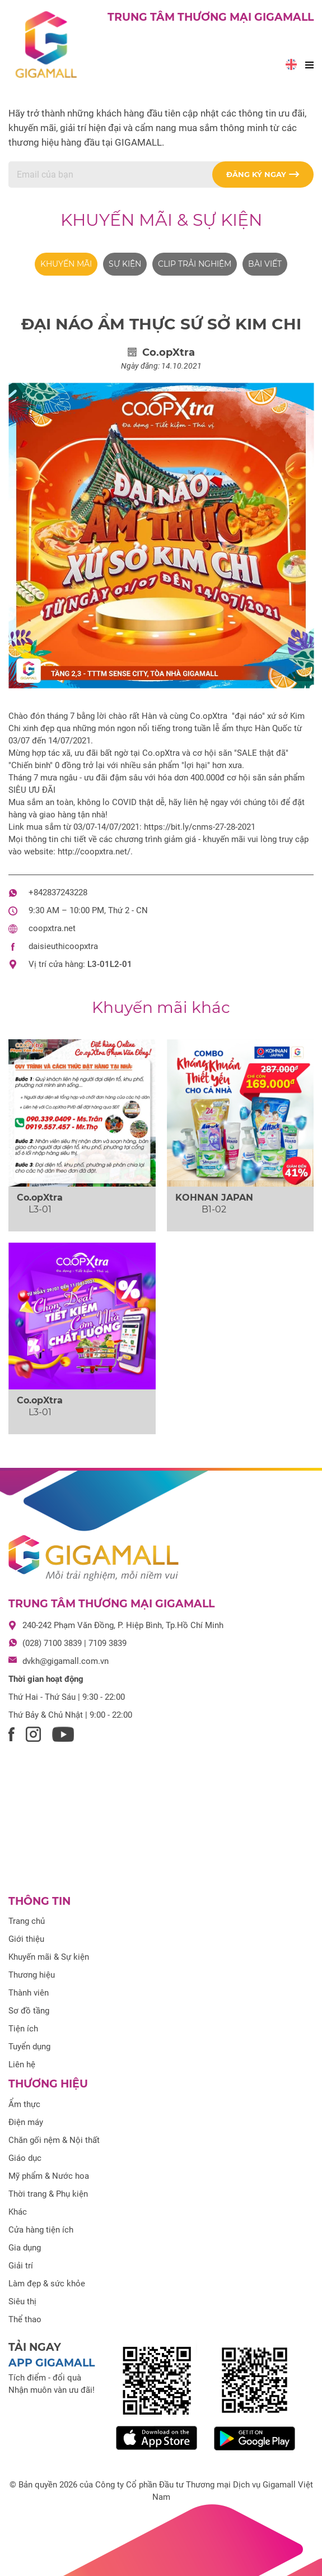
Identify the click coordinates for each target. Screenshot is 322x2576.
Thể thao (24, 2319)
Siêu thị (22, 2301)
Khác (17, 2212)
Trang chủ (26, 1921)
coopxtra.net (52, 928)
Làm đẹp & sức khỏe (46, 2284)
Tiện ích (23, 2029)
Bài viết (265, 264)
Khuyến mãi (66, 264)
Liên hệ (21, 2064)
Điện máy (25, 2122)
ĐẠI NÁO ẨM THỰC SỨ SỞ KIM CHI (161, 323)
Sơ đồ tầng (28, 2011)
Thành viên (28, 1993)
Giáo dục (24, 2158)
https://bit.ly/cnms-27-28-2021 (199, 827)
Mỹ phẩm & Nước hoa (48, 2176)
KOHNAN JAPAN (214, 1197)
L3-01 (98, 964)
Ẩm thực (24, 2104)
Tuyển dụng (29, 2047)
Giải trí (20, 2266)
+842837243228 (58, 892)
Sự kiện (125, 264)
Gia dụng (24, 2248)
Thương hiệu (31, 1975)
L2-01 (121, 964)
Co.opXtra (40, 1197)
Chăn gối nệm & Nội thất (54, 2140)
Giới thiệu (26, 1939)
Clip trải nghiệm (194, 264)
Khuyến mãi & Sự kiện (161, 220)
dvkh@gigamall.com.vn (65, 1661)
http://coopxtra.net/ (94, 852)
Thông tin (39, 1901)
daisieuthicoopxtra (63, 946)
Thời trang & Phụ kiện (48, 2194)
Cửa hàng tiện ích (40, 2230)
